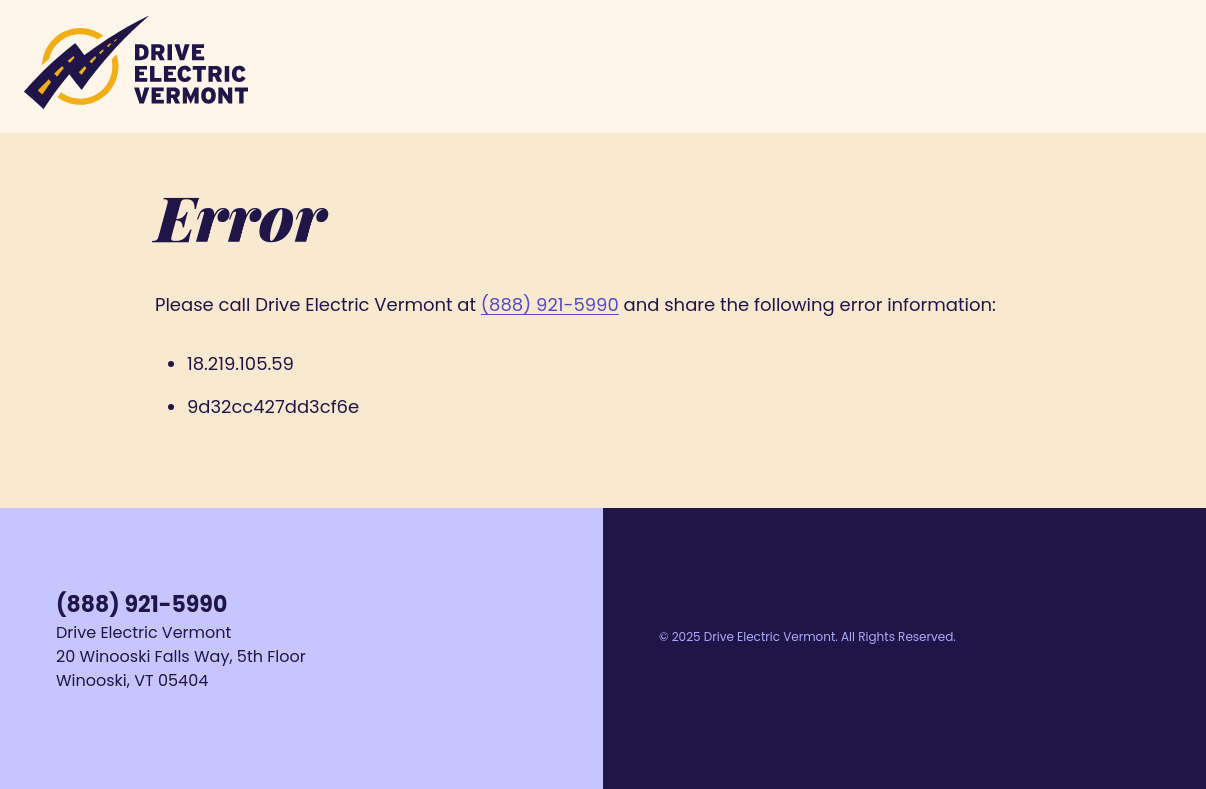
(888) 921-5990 (550, 304)
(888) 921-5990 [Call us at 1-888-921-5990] (141, 604)
